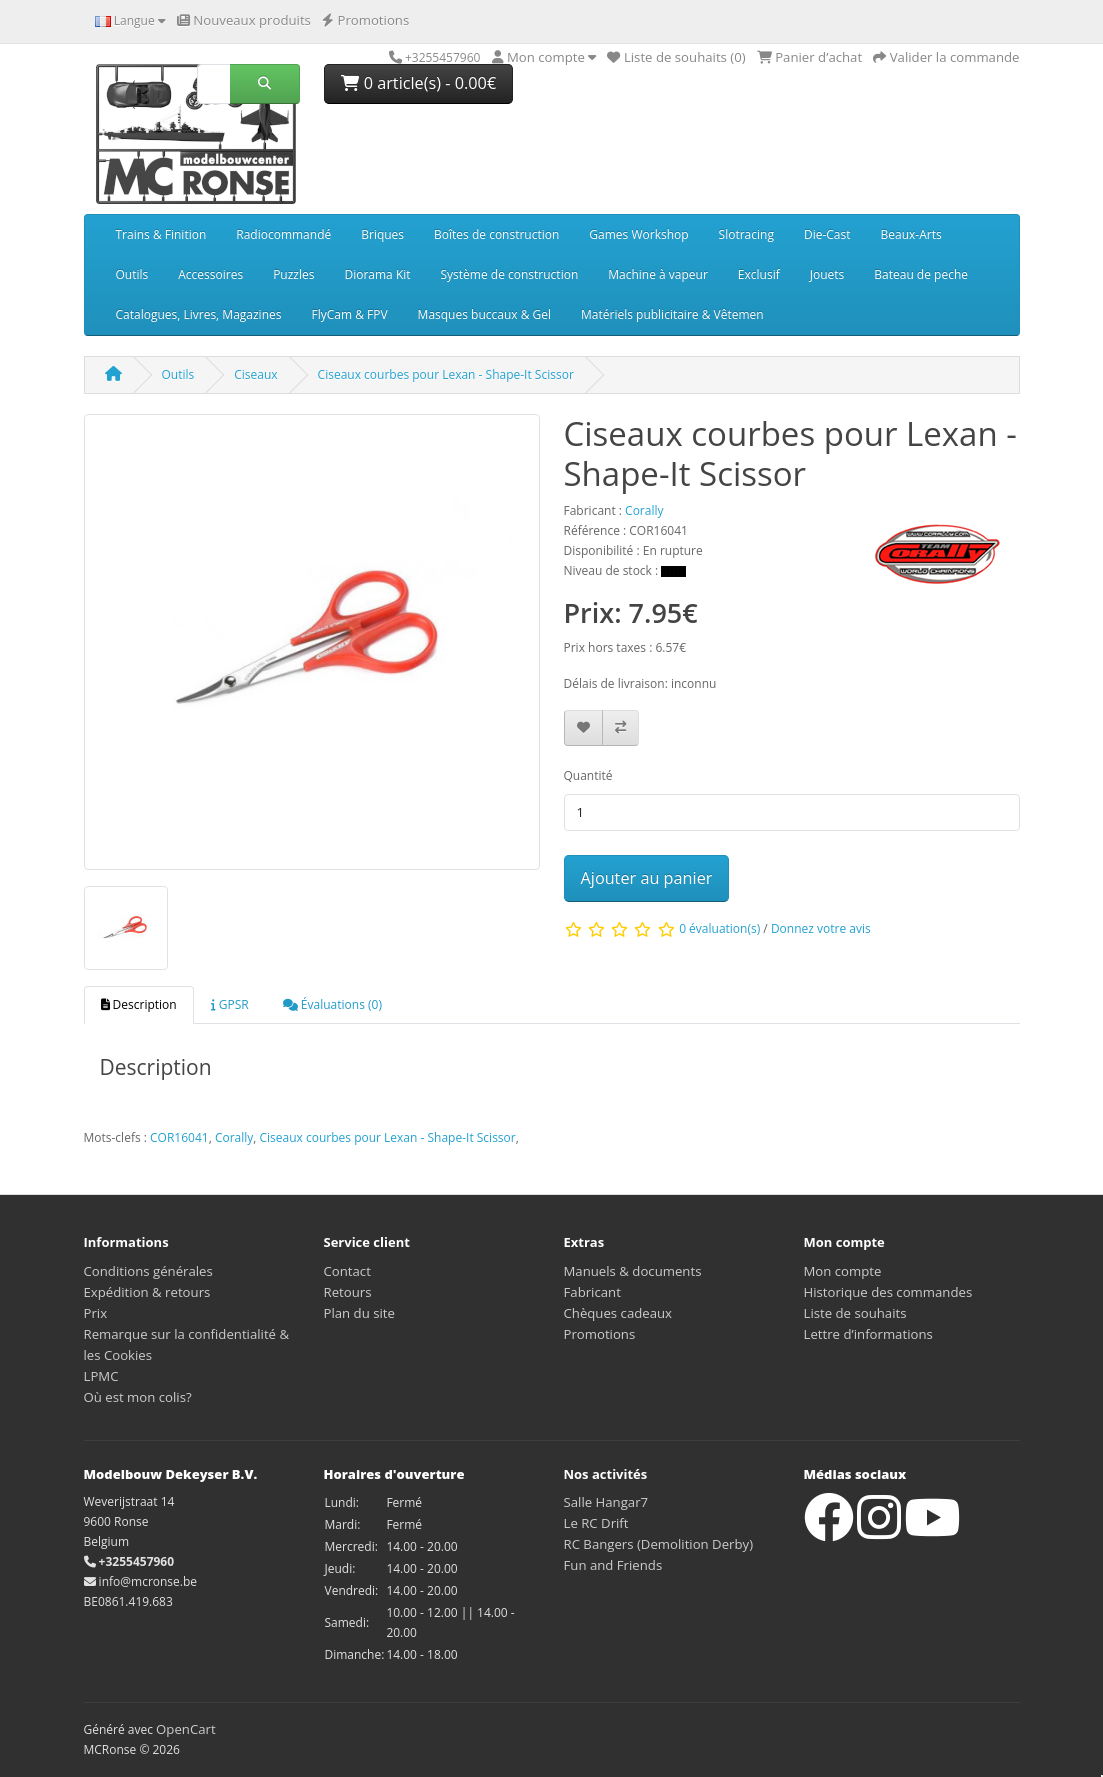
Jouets (827, 274)
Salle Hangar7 (606, 1502)
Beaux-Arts (911, 234)
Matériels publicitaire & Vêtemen (672, 314)
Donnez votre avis (821, 928)
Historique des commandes (888, 1292)
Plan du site (359, 1313)
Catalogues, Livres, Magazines (199, 314)
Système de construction (510, 274)
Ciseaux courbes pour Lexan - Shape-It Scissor (446, 374)
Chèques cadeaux (618, 1313)
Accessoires (210, 274)
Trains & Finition (161, 234)
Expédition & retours (147, 1292)
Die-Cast (827, 234)
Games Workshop (638, 234)
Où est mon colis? (138, 1397)
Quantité (588, 775)
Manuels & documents (633, 1271)
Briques (382, 234)
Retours (348, 1292)
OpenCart (186, 1729)
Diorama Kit (377, 274)
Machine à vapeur (658, 274)
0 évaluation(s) (719, 928)
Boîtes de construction (496, 234)
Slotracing (746, 234)
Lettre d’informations (868, 1334)
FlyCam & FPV (349, 314)
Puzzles (293, 274)
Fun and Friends (613, 1565)
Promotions (600, 1334)
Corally (234, 1137)
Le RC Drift (596, 1523)
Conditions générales (148, 1271)
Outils (132, 274)
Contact (347, 1271)
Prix (96, 1313)
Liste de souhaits (855, 1313)
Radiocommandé (283, 234)
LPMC (101, 1376)
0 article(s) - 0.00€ (418, 83)
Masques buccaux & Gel (484, 314)
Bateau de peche (921, 274)
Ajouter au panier (647, 878)
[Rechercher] (213, 84)
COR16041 (179, 1137)
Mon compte (843, 1271)
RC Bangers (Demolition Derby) (659, 1544)
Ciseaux (255, 374)
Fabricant (592, 1292)
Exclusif (759, 274)
